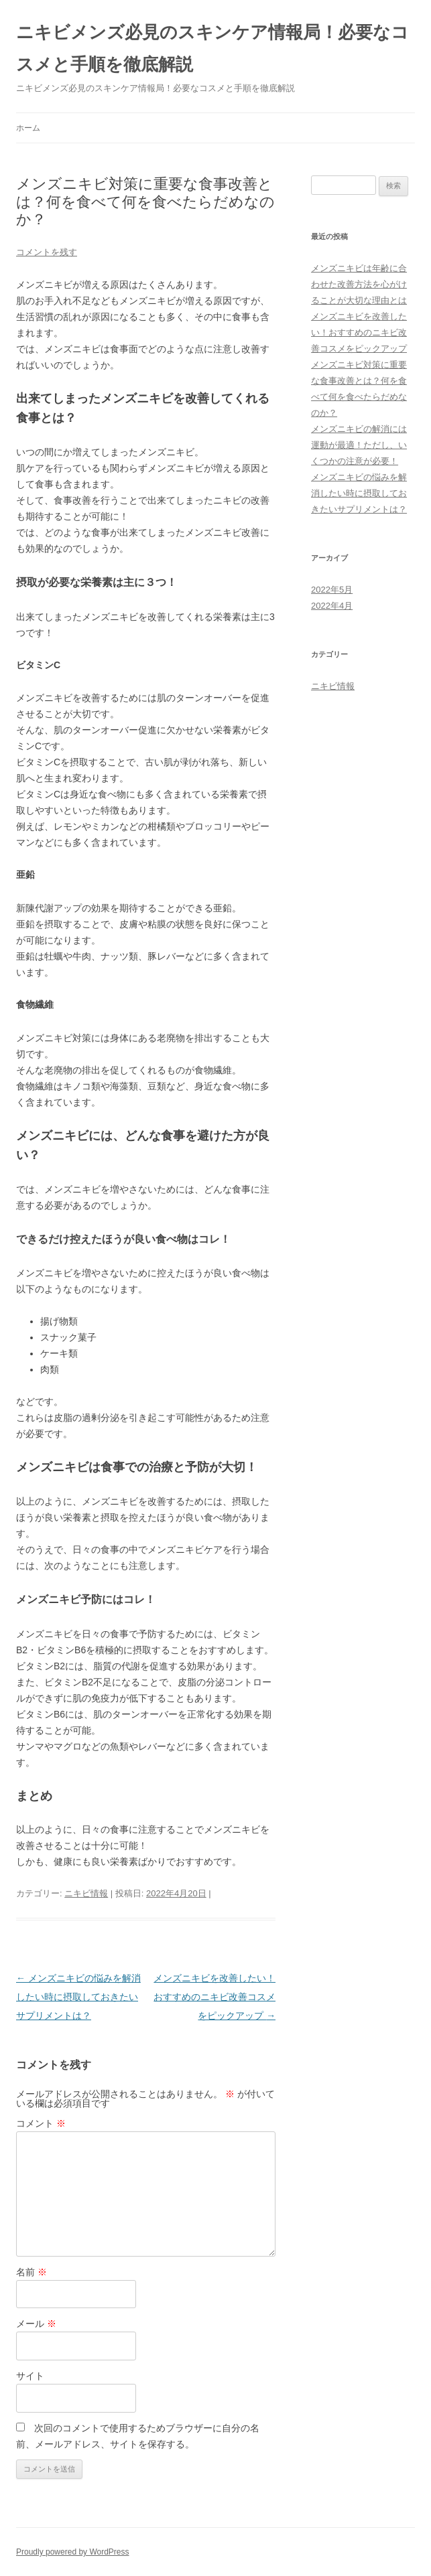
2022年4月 (332, 606)
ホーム (28, 128)
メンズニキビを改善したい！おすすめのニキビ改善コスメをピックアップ (214, 1997)
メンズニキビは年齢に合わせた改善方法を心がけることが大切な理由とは (359, 284)
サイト (30, 2375)
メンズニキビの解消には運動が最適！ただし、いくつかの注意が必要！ (359, 445)
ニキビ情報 (86, 1893)
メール (36, 2323)
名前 (31, 2272)
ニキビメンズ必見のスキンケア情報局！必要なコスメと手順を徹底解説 (212, 48)
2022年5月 (332, 590)
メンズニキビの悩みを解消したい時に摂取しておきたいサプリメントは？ (78, 1997)
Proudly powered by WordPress (72, 2552)
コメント (41, 2123)
